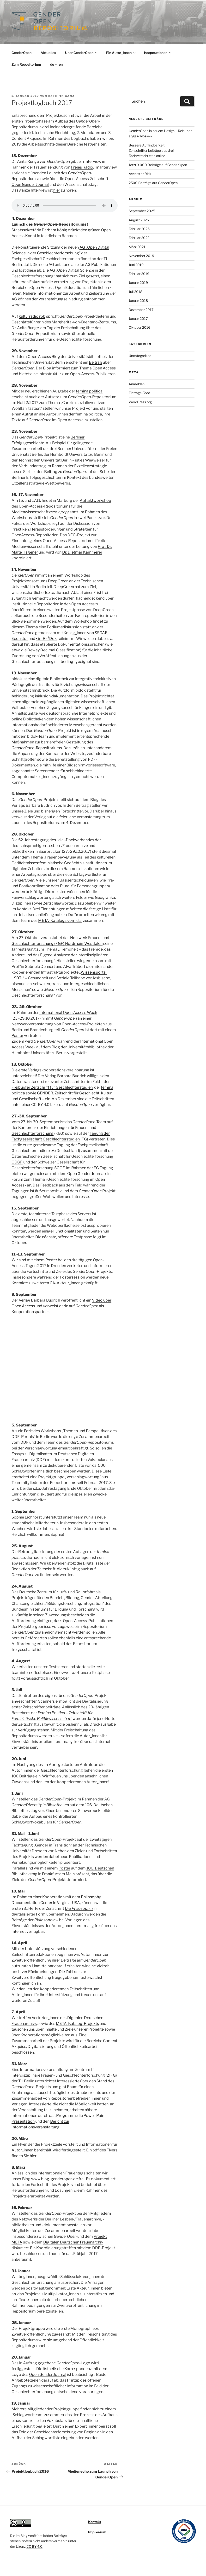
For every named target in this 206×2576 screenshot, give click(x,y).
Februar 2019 (139, 274)
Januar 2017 (138, 318)
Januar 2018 (138, 300)
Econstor (20, 638)
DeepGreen (58, 581)
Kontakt (94, 2522)
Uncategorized (140, 356)
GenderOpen (21, 53)
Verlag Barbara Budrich (65, 1076)
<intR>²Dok (46, 638)
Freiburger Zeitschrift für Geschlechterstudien (52, 1087)
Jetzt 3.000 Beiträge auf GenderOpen (158, 165)
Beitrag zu (65, 471)
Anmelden (137, 384)
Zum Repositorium (26, 64)
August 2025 (139, 220)
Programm (66, 2115)
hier (56, 190)
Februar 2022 (139, 238)
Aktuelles (48, 53)
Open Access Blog (44, 356)
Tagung (64, 1145)
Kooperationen (158, 53)
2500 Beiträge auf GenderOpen (153, 183)
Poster (17, 1035)
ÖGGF (17, 1162)
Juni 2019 (136, 265)
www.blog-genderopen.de (54, 2179)
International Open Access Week (68, 1012)
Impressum (97, 2532)
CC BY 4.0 (34, 2546)
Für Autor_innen (121, 53)
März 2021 (137, 247)
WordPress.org (140, 402)
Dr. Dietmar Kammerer (82, 552)
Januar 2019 (138, 282)
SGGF (59, 1168)
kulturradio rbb (32, 316)
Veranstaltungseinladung (61, 299)
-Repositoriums (37, 748)
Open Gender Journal (30, 184)
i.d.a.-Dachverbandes (76, 840)
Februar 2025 (139, 229)
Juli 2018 (135, 292)
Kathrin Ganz (61, 96)
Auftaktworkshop (95, 500)
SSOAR (101, 633)
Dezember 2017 (141, 310)
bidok (17, 679)
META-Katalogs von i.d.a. (60, 920)
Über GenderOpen (81, 53)
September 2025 (142, 211)
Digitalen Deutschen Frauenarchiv (73, 2242)
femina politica (89, 391)
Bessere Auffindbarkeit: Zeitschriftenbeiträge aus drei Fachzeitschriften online (151, 150)
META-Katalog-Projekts (77, 2023)
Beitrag (95, 362)
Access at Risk (140, 174)
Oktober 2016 (139, 327)
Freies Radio (82, 167)
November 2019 (141, 256)
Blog (56, 1047)
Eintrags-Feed (139, 393)
